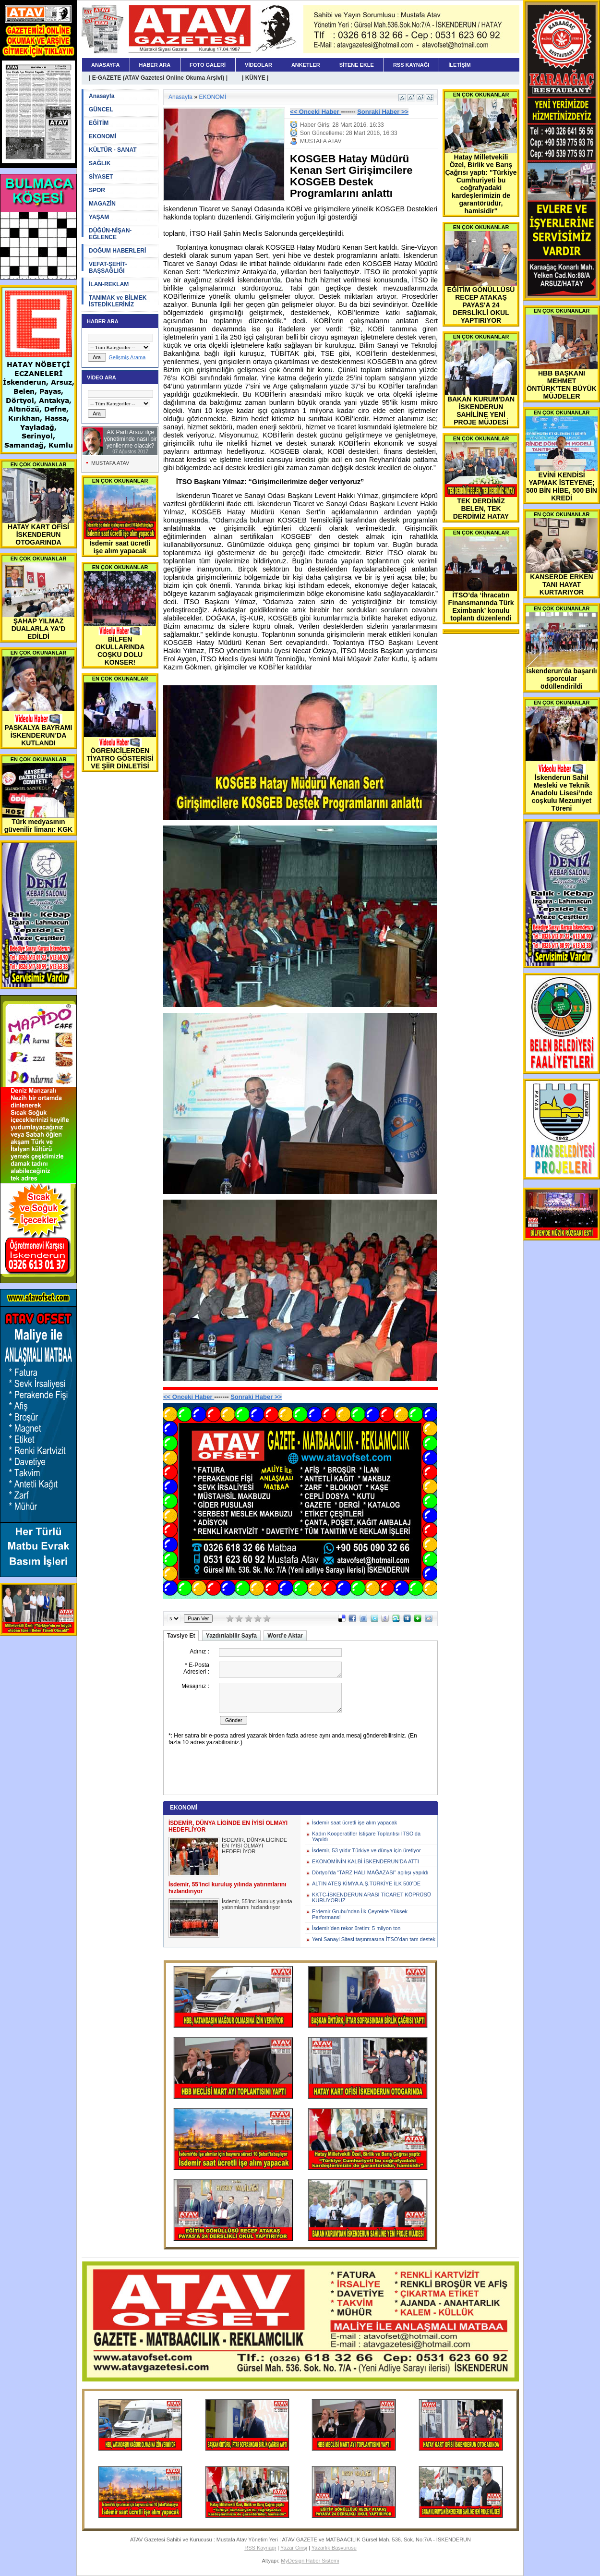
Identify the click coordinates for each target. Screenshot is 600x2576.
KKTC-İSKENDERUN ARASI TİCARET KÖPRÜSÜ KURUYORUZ (371, 1897)
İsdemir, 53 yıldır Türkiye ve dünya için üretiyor (366, 1850)
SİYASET (101, 176)
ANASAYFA (105, 65)
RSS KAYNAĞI (411, 65)
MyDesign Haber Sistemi (310, 2561)
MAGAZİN (102, 203)
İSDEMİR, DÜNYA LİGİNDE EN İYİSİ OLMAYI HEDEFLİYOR (254, 1845)
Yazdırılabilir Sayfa (231, 1635)
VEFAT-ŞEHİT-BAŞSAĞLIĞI (108, 267)
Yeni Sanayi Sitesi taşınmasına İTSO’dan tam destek (373, 1939)
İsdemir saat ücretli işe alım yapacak (354, 1822)
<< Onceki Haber (315, 111)
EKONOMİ (102, 136)
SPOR (97, 190)
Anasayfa (101, 96)
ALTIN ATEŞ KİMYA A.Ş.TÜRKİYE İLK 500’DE (366, 1883)
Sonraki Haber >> (382, 111)
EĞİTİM (98, 123)
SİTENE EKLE (356, 65)
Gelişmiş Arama (126, 357)
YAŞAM (99, 217)
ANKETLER (305, 65)
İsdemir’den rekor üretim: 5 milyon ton (356, 1928)
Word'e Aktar (285, 1635)
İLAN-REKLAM (109, 284)
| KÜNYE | (255, 77)
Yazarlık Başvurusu (334, 2548)
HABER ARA (155, 65)
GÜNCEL (101, 109)
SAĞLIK (99, 163)
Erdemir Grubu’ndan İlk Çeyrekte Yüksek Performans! (360, 1914)
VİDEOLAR (258, 65)
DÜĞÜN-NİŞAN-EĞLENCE (110, 234)
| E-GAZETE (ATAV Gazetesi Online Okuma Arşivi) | (158, 77)
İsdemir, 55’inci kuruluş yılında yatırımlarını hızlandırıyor (257, 1904)
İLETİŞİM (459, 65)
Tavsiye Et (181, 1635)
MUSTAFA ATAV (110, 463)
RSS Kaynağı (260, 2548)
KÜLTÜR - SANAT (113, 149)
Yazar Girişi (293, 2548)
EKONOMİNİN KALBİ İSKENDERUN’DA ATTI (365, 1861)
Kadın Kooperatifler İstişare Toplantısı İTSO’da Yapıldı (366, 1836)
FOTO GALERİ (208, 65)
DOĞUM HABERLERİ (117, 250)
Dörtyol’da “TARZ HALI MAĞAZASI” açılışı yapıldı (370, 1872)
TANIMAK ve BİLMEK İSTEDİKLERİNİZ (117, 301)
